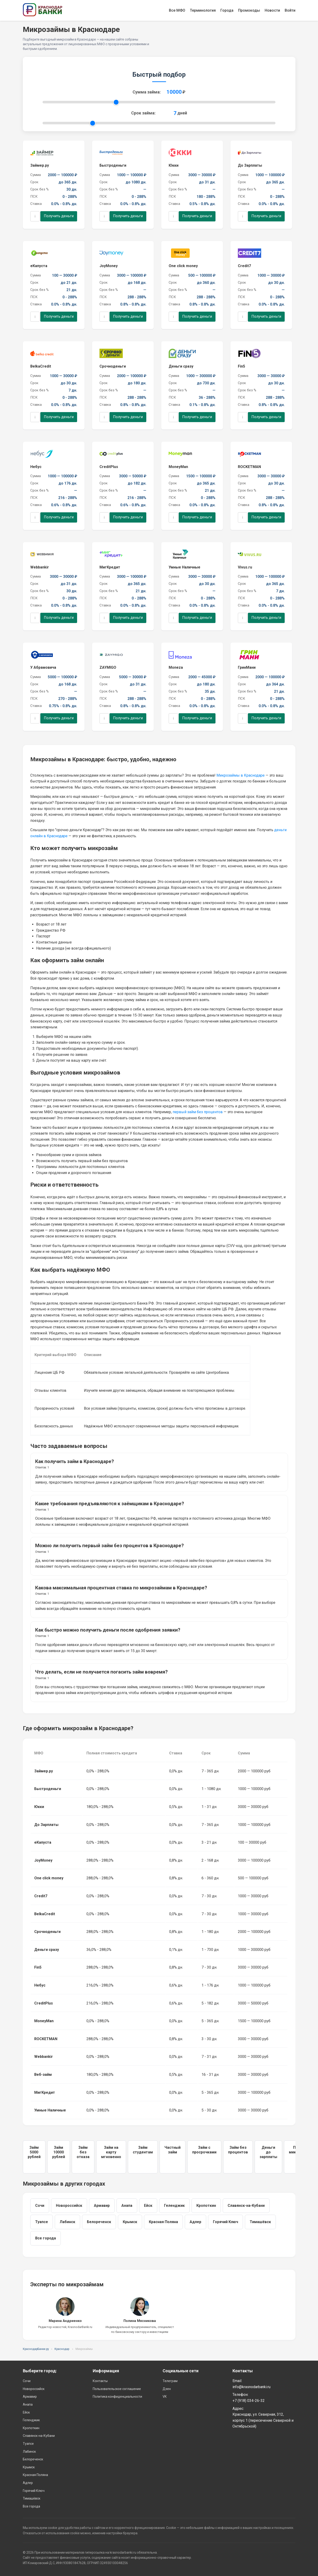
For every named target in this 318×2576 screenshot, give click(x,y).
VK (165, 2396)
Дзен (167, 2389)
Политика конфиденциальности (117, 2396)
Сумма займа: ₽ (159, 92)
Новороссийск (69, 2205)
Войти (290, 10)
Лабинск (67, 2222)
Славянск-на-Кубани (246, 2205)
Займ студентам (143, 2149)
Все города (45, 2238)
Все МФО (177, 10)
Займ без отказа (83, 2152)
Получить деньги (59, 216)
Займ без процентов (238, 2149)
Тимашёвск (260, 2222)
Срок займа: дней (159, 113)
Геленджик (174, 2205)
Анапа (126, 2205)
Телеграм (170, 2381)
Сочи (39, 2205)
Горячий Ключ (225, 2222)
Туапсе (41, 2222)
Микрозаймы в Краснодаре (240, 775)
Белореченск (99, 2222)
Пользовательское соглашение (117, 2389)
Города (226, 10)
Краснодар (62, 2349)
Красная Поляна (163, 2222)
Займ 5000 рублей (34, 2152)
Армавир (102, 2205)
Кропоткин (206, 2205)
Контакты (100, 2381)
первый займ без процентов (198, 1112)
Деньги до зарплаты (268, 2152)
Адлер (195, 2222)
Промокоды (249, 10)
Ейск (148, 2205)
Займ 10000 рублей (58, 2152)
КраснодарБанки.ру (36, 2349)
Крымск (130, 2222)
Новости (272, 10)
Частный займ (172, 2149)
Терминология (203, 10)
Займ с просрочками (204, 2149)
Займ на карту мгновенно (111, 2152)
